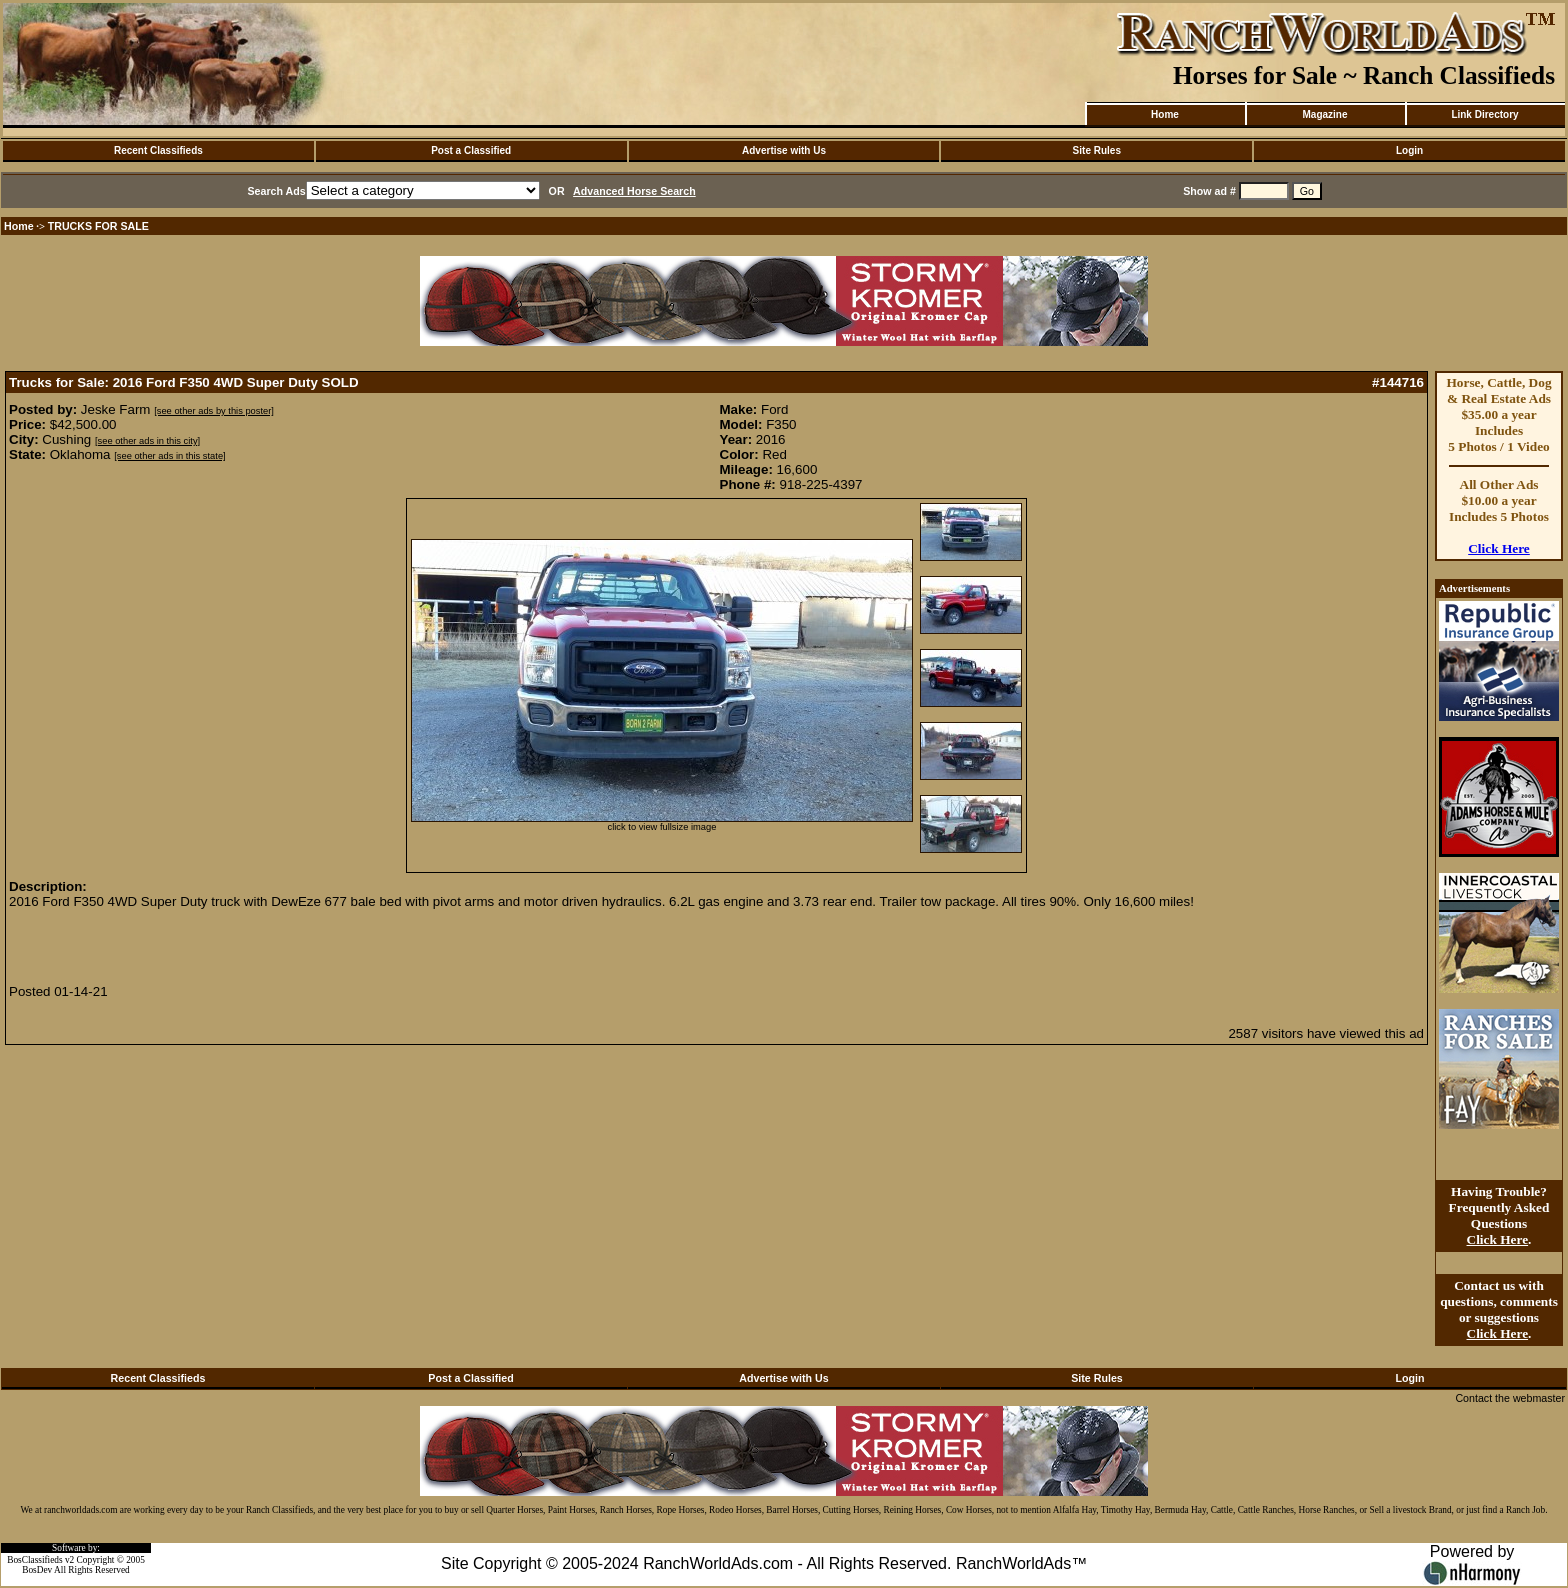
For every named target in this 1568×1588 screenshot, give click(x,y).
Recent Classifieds (158, 150)
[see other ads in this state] (169, 456)
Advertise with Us (784, 150)
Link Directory (1484, 114)
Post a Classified (471, 150)
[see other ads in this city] (147, 441)
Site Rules (1097, 150)
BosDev (37, 1570)
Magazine (1324, 114)
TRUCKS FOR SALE (98, 226)
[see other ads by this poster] (214, 411)
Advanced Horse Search (634, 191)
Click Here (1499, 548)
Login (1409, 150)
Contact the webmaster (1510, 1398)
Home (1165, 114)
